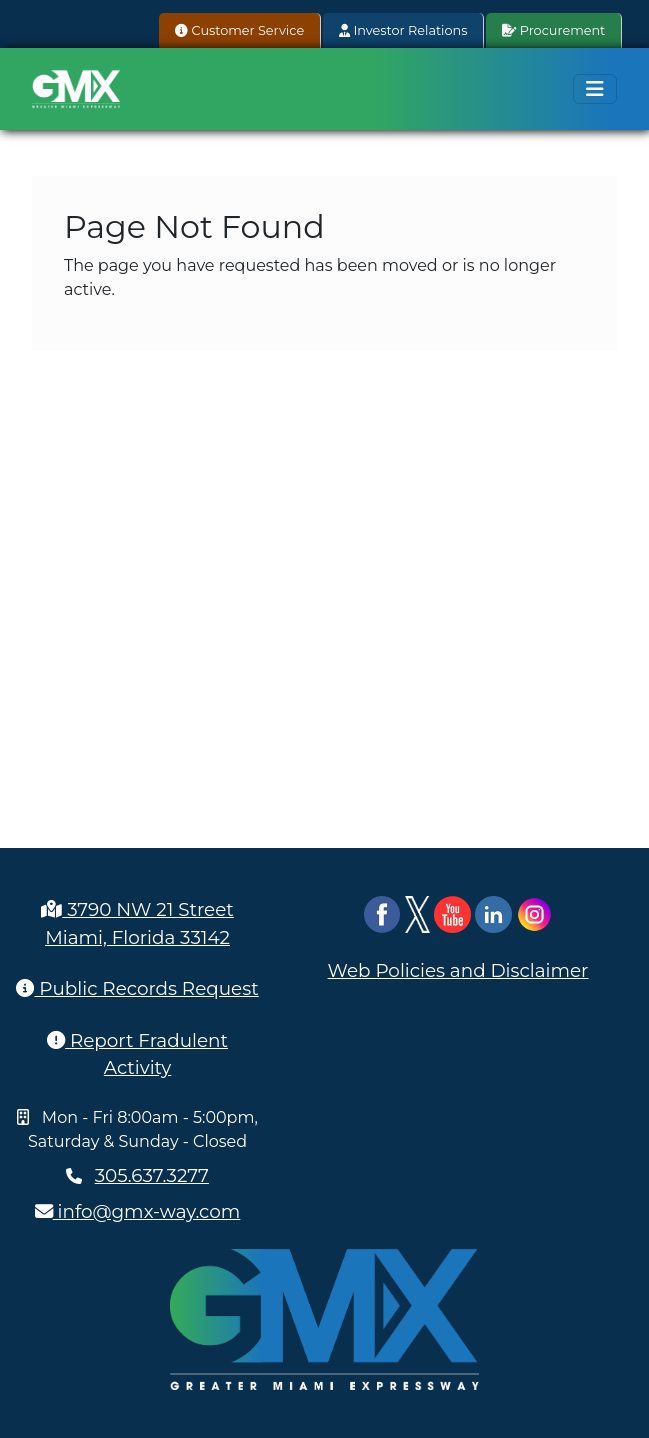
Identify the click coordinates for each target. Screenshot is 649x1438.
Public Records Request (137, 988)
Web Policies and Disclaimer (458, 970)
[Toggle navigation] (595, 89)
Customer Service (239, 30)
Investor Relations (403, 30)
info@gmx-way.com (138, 1211)
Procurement (553, 30)
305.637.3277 (152, 1175)
